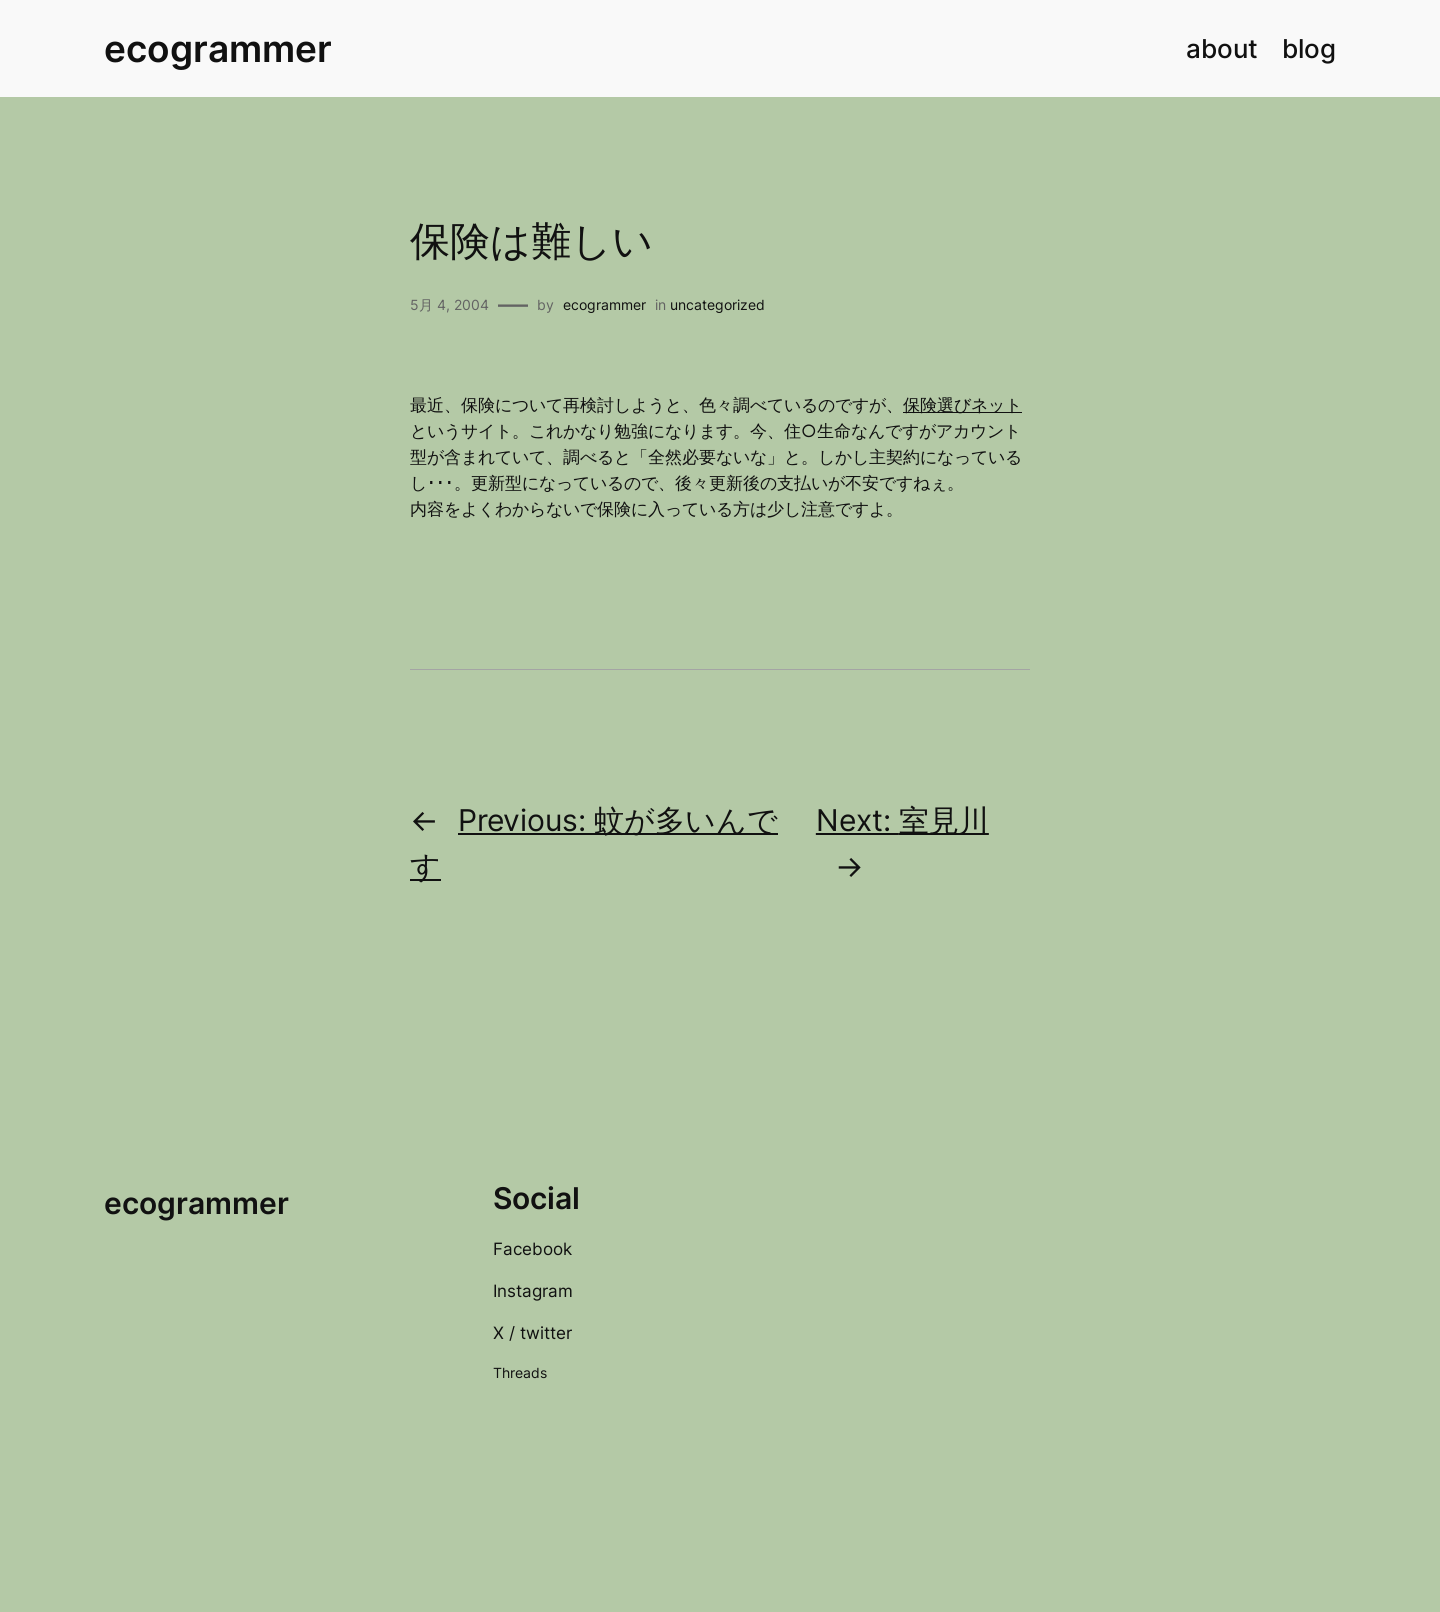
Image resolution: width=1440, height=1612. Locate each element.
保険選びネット (962, 405)
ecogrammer (218, 48)
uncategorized (717, 304)
